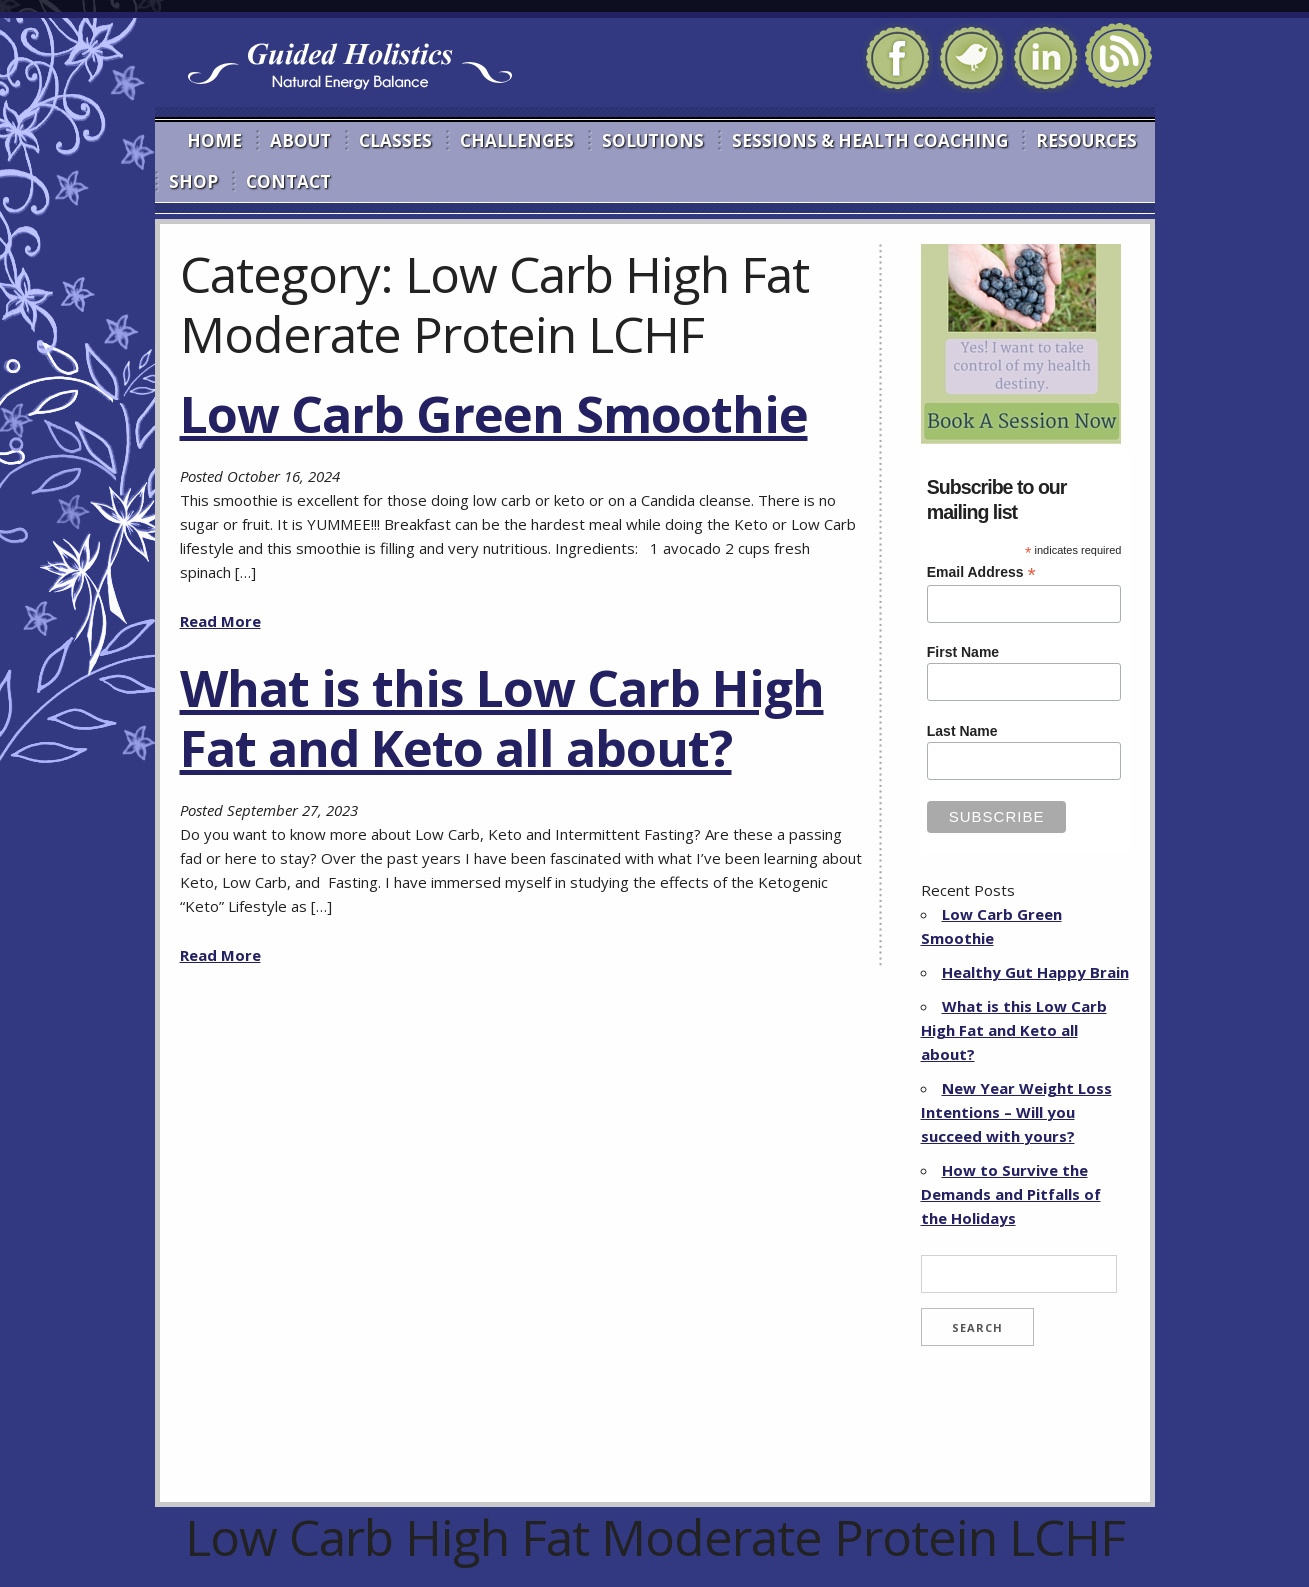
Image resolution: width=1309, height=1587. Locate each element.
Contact (288, 181)
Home (214, 140)
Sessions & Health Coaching (870, 140)
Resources (1086, 140)
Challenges (517, 140)
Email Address (981, 572)
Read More (220, 621)
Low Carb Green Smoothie (494, 414)
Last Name (962, 731)
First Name (963, 652)
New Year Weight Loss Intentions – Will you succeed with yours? (1016, 1112)
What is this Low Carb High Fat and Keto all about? (502, 718)
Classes (395, 140)
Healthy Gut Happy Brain (1035, 972)
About (300, 140)
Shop (193, 181)
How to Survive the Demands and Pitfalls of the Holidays (1011, 1194)
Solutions (653, 140)
